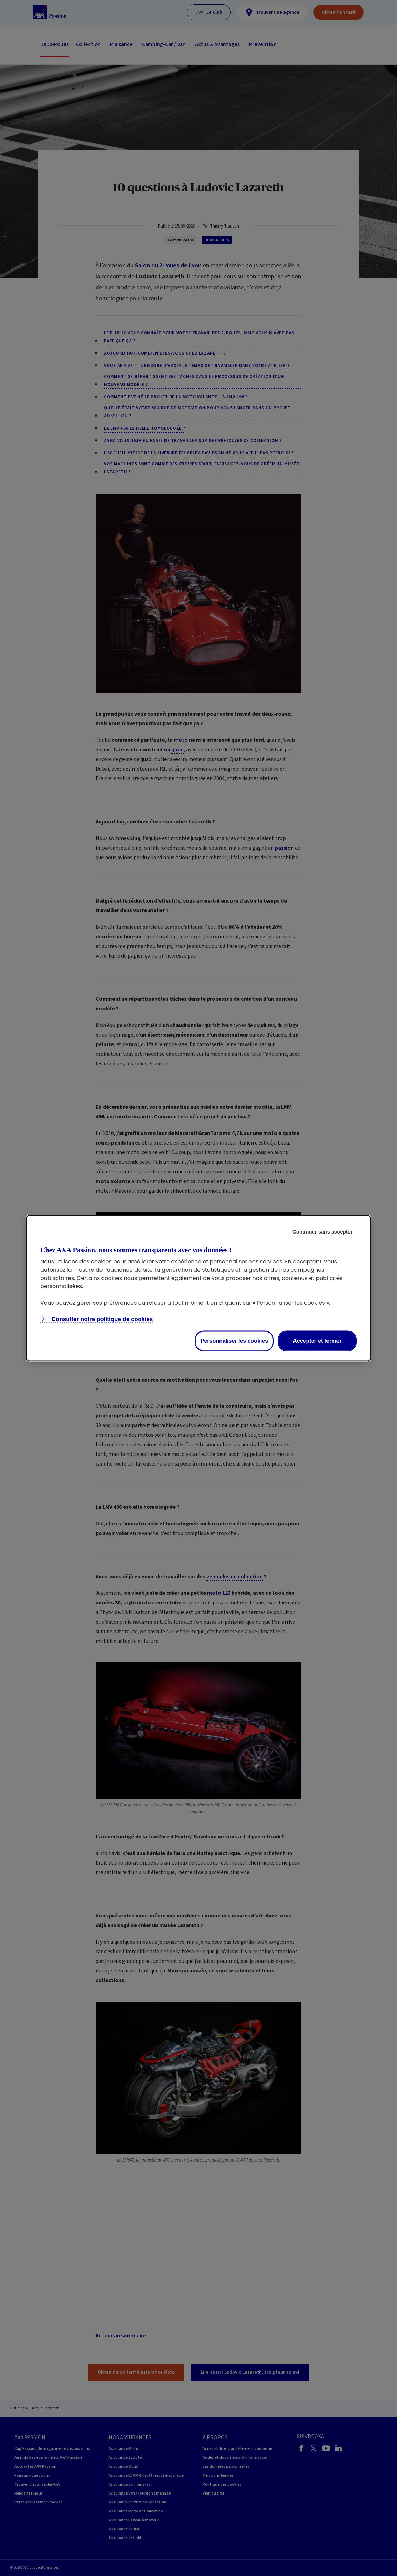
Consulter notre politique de (101, 1319)
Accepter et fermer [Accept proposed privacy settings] (317, 1341)
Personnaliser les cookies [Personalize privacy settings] (234, 1341)
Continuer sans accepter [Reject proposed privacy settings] (322, 1231)
